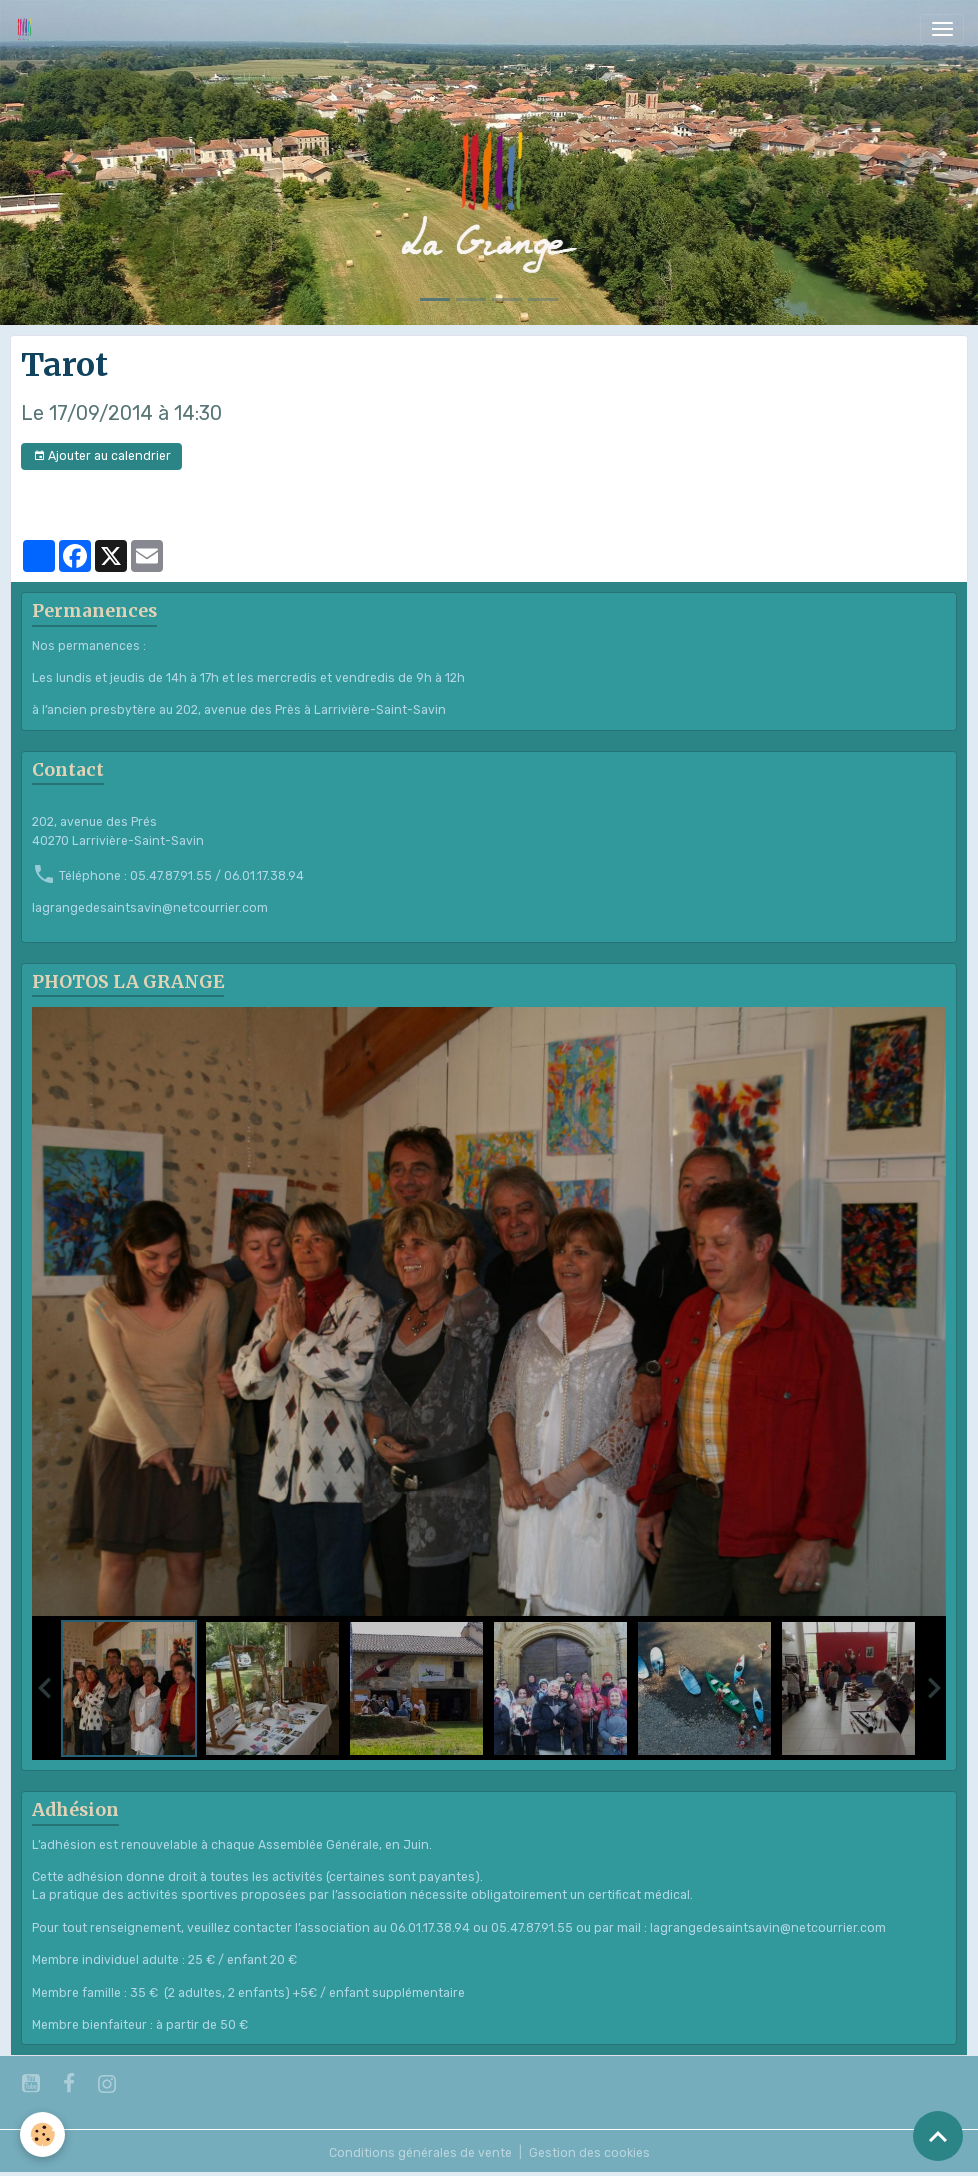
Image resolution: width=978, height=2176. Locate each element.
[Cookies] (42, 2134)
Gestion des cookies (589, 2153)
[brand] (28, 29)
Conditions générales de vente (420, 2153)
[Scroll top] (938, 2136)
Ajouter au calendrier (102, 456)
